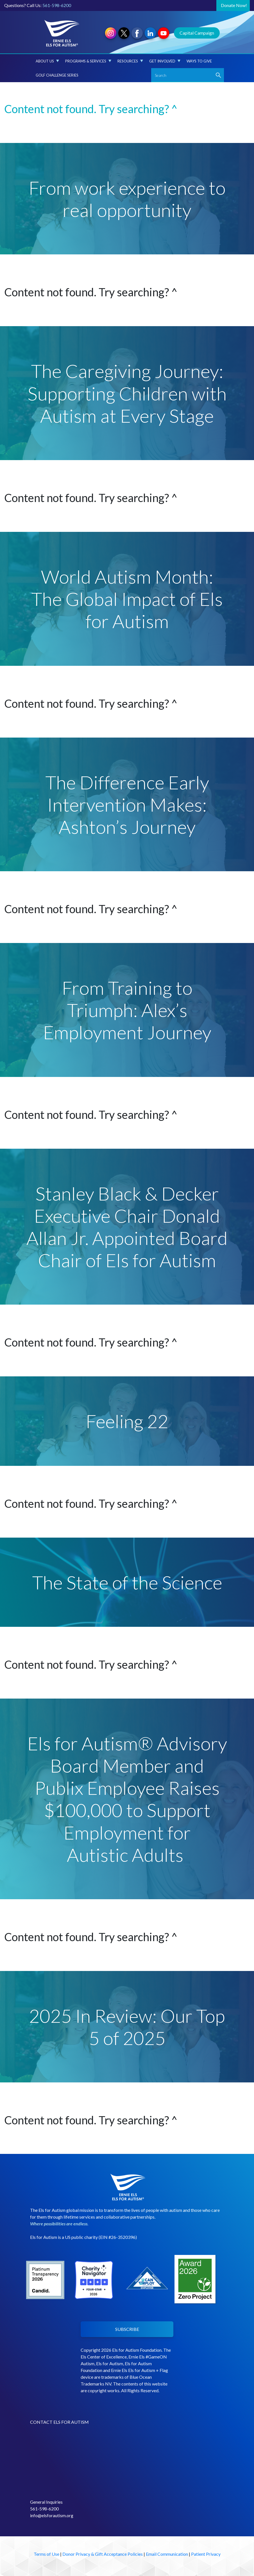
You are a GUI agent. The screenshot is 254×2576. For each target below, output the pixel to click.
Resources (130, 61)
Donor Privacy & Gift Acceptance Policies (102, 2554)
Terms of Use (46, 2554)
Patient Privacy (206, 2554)
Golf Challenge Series (57, 75)
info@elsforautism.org (51, 2515)
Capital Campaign (197, 32)
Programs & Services (88, 61)
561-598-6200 (56, 5)
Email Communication (167, 2554)
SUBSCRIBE (127, 2329)
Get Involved (164, 61)
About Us (47, 61)
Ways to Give (199, 61)
